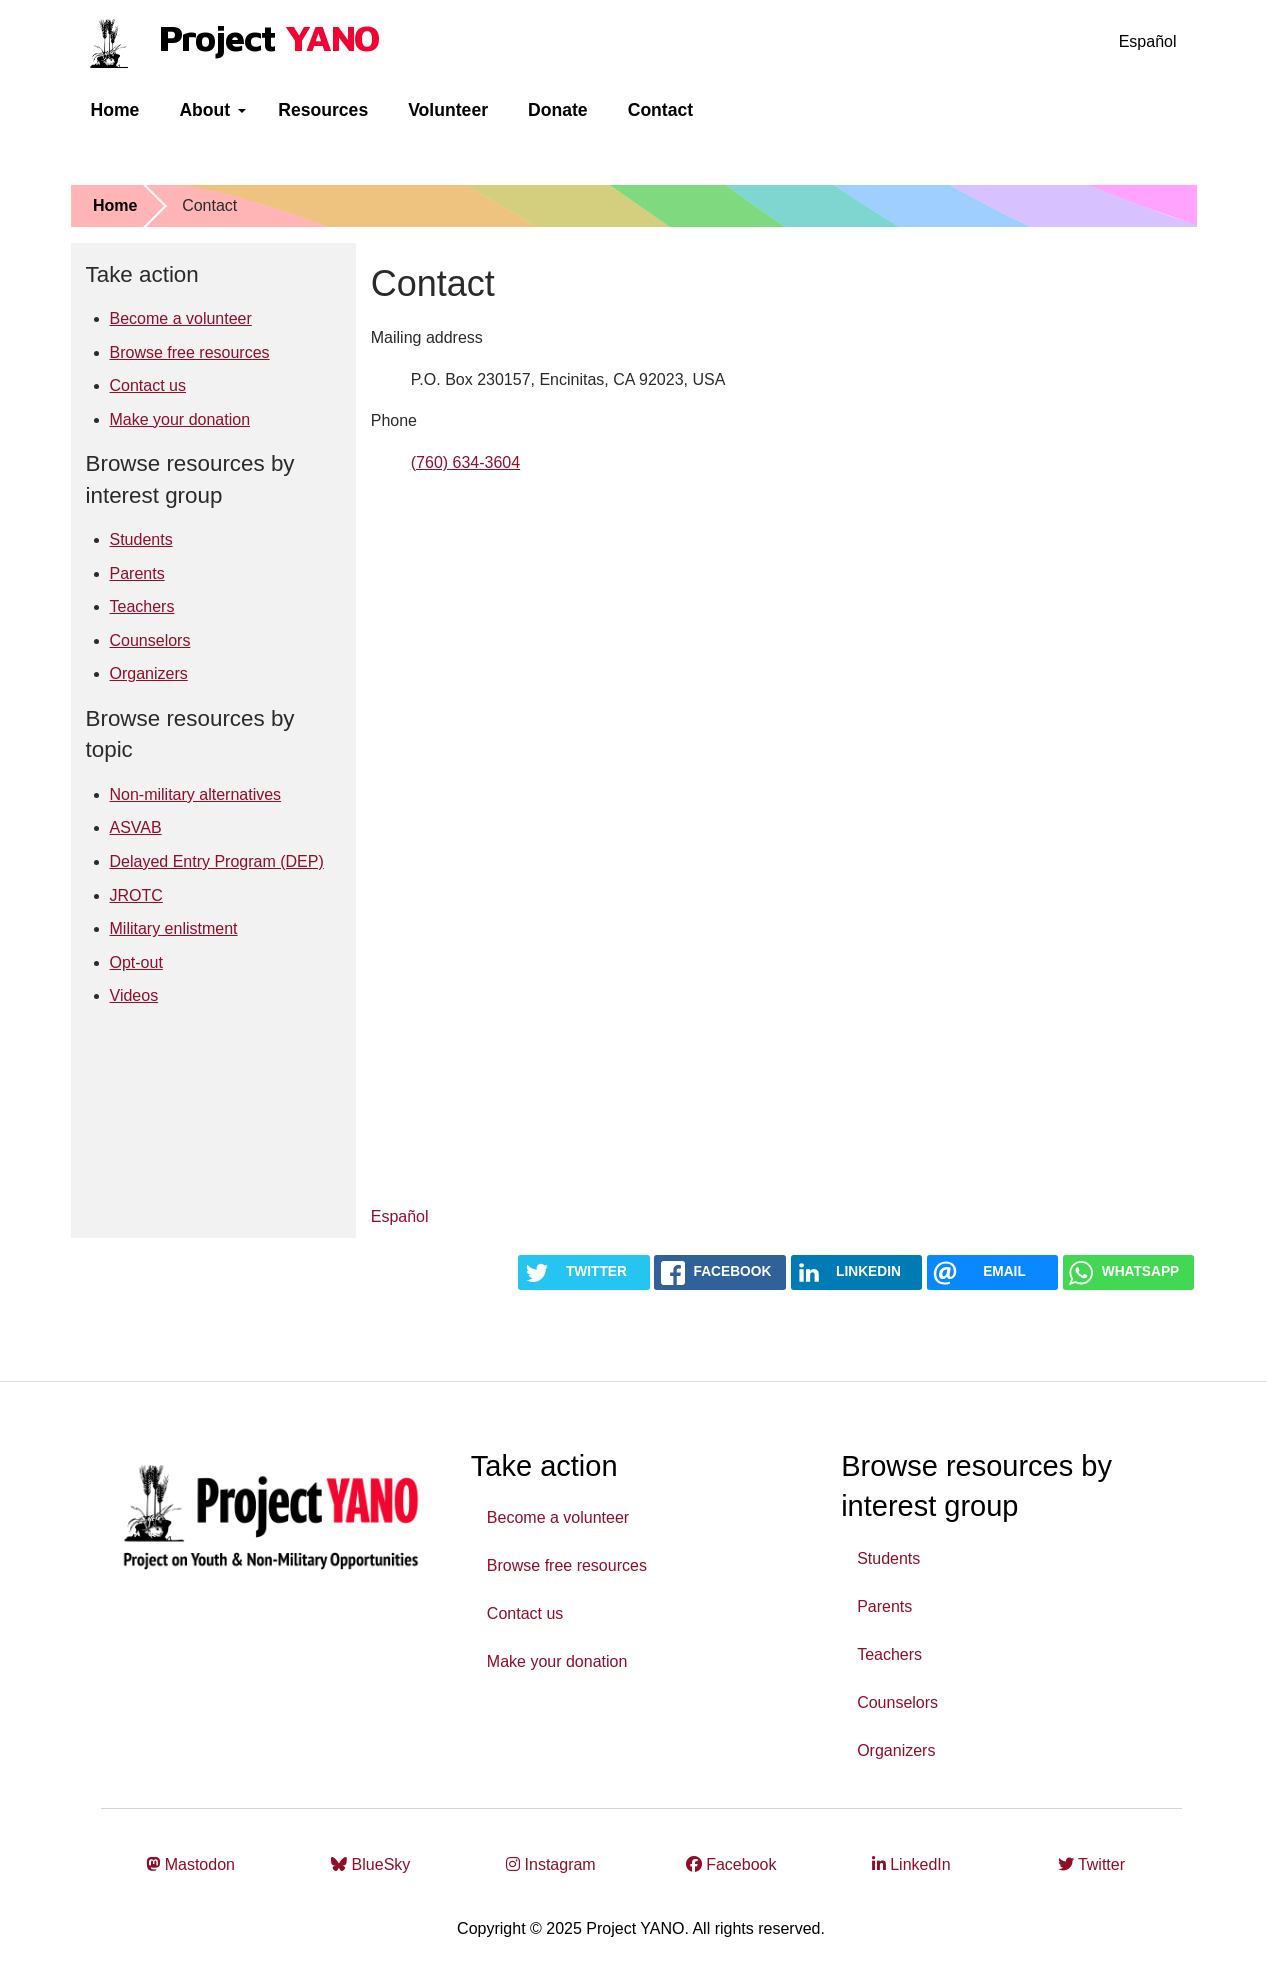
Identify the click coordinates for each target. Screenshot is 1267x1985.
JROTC (136, 895)
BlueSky (370, 1864)
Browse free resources (190, 352)
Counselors (150, 640)
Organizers (149, 673)
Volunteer (448, 110)
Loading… (691, 835)
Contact (661, 110)
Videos (134, 995)
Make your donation (180, 419)
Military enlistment (174, 928)
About (212, 110)
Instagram (551, 1864)
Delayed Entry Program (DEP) (217, 861)
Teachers (142, 606)
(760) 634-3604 (465, 462)
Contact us (148, 385)
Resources (323, 110)
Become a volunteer (181, 318)
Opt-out (136, 962)
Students (141, 539)
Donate (558, 110)
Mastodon (190, 1864)
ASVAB (136, 827)
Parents (137, 573)
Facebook (731, 1864)
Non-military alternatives (196, 794)
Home (115, 110)
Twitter (1091, 1864)
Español (1148, 41)
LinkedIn (911, 1864)
